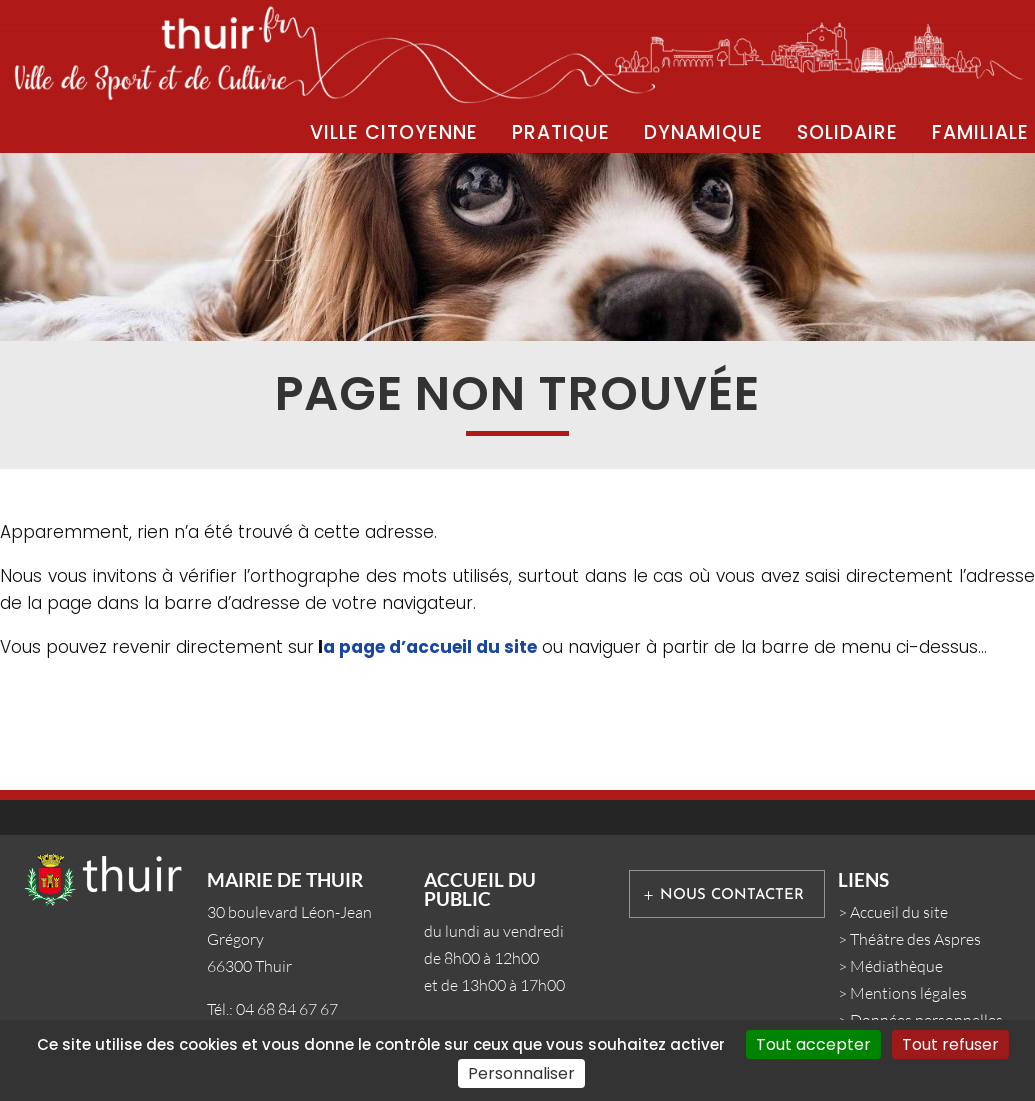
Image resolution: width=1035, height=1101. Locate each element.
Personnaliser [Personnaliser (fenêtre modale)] (521, 1073)
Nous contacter (732, 895)
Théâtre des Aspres (915, 939)
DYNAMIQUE (703, 132)
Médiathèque (896, 966)
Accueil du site (899, 912)
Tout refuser (950, 1044)
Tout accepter (813, 1044)
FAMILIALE (980, 132)
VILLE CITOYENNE (394, 132)
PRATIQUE (561, 132)
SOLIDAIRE (847, 132)
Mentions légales (908, 993)
